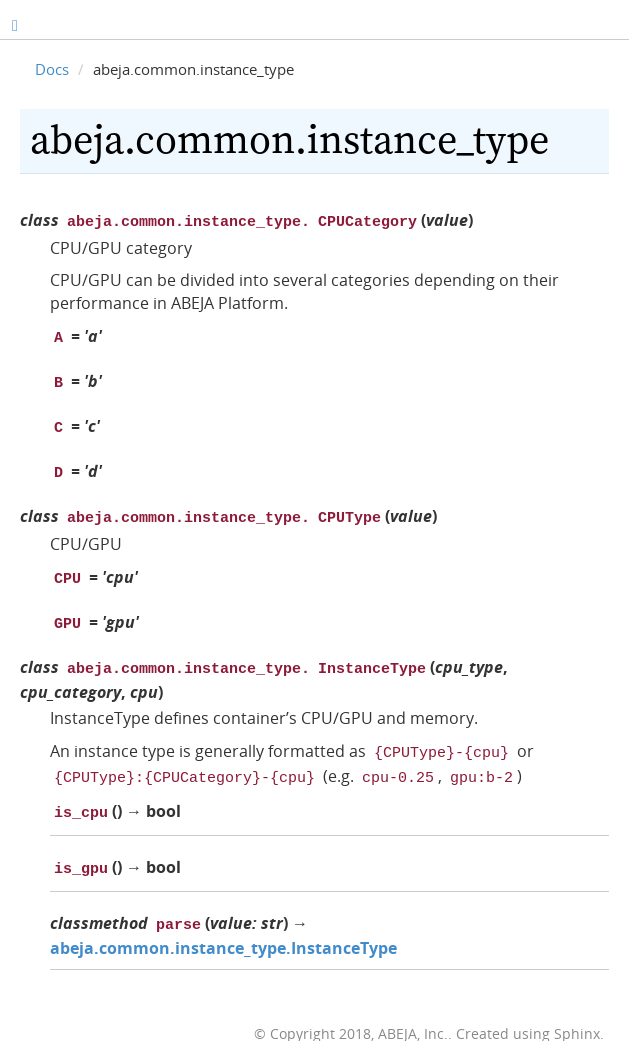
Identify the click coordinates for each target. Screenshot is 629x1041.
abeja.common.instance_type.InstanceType (223, 920)
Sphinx (577, 1005)
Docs (52, 69)
